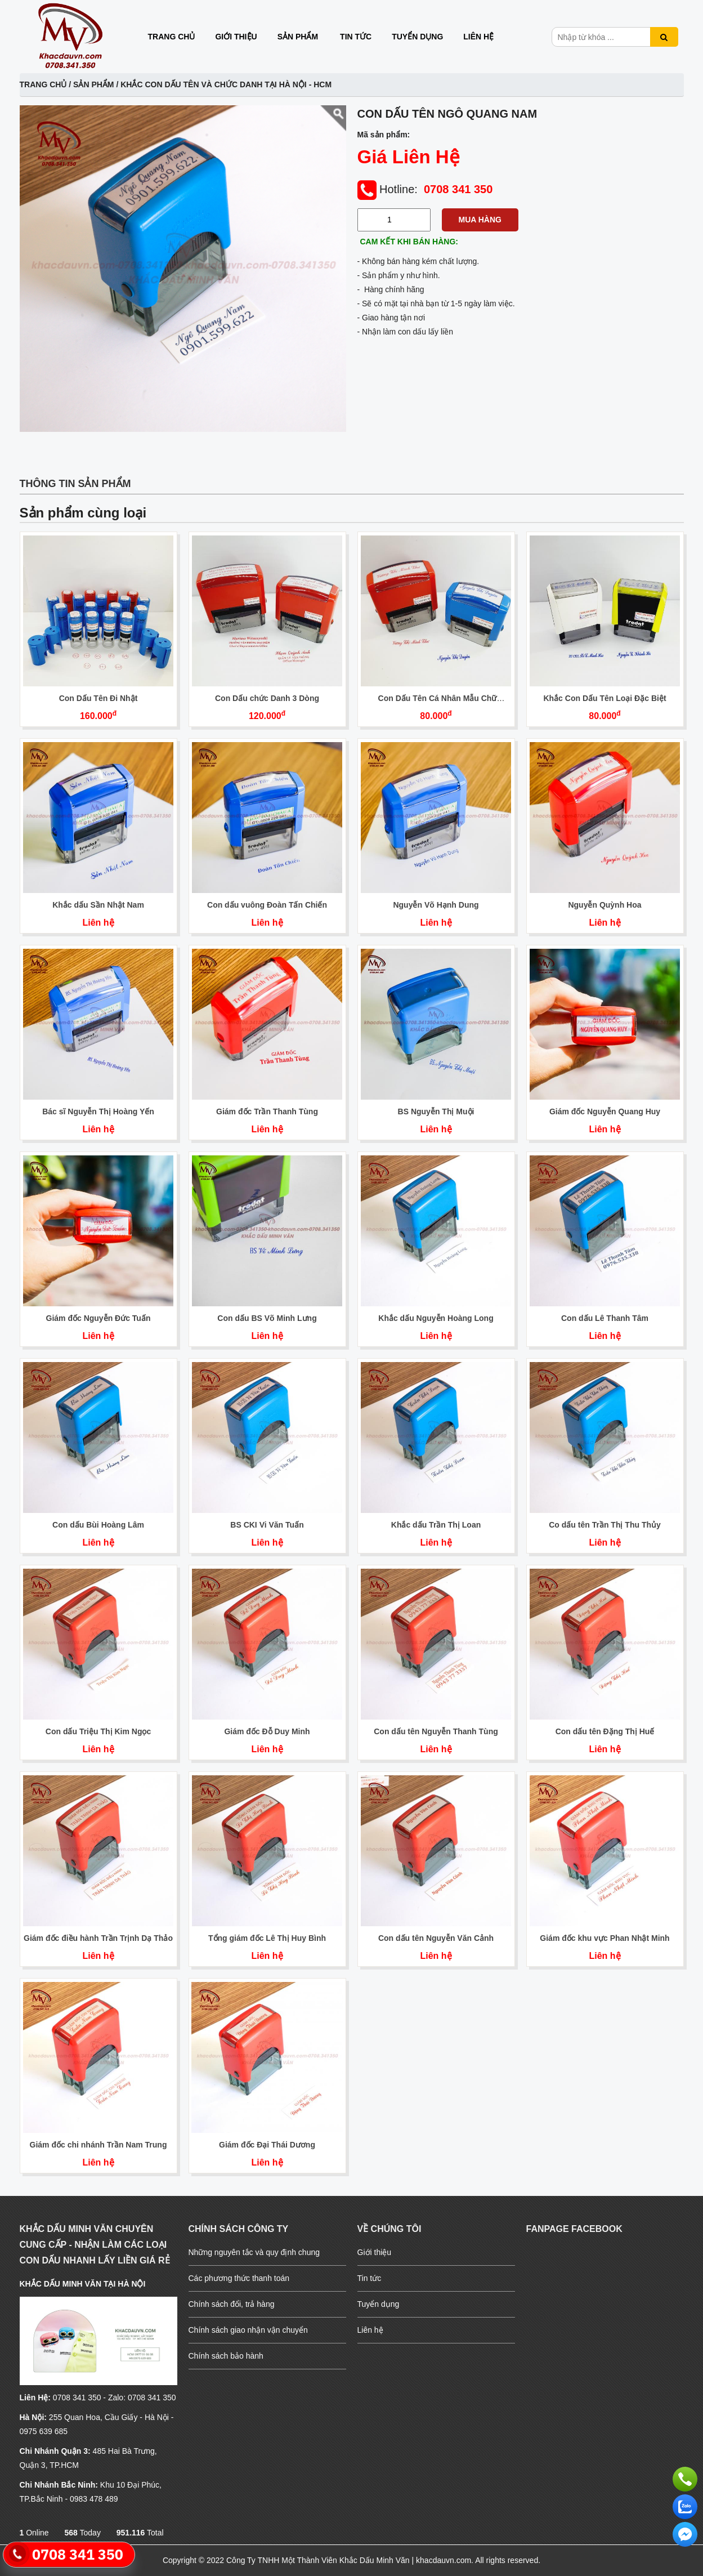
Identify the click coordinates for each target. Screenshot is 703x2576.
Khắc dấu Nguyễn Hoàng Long (435, 1318)
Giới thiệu (236, 36)
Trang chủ (171, 36)
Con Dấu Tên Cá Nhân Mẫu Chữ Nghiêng (437, 703)
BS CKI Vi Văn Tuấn (266, 1524)
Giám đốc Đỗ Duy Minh (267, 1731)
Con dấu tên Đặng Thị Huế (605, 1731)
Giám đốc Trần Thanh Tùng (267, 1111)
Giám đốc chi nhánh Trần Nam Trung (98, 2144)
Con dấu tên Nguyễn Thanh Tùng (436, 1731)
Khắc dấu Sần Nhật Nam (98, 904)
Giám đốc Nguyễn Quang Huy (604, 1111)
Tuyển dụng (417, 36)
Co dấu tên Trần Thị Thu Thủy (605, 1524)
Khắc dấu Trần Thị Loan (436, 1524)
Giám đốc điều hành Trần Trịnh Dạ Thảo (98, 1938)
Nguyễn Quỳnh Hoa (604, 904)
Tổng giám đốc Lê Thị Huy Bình (267, 1938)
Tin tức (355, 36)
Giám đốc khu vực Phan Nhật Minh (604, 1938)
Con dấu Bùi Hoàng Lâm (98, 1524)
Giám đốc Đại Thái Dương (267, 2144)
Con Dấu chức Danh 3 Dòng (267, 698)
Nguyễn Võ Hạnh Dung (435, 904)
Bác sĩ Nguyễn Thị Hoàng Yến (98, 1111)
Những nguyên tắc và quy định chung (254, 2252)
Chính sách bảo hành (226, 2355)
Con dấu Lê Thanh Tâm (604, 1318)
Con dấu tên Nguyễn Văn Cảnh (436, 1938)
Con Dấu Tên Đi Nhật (98, 698)
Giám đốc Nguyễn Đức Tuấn (98, 1318)
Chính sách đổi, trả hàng (232, 2304)
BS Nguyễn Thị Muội (436, 1111)
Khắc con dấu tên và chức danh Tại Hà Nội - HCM (226, 84)
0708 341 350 (458, 189)
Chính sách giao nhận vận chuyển (248, 2329)
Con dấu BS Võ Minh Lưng (266, 1318)
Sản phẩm (297, 36)
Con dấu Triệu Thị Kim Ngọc (98, 1731)
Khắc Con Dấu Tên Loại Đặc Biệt (604, 698)
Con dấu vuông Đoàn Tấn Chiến (267, 904)
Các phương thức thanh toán (239, 2278)
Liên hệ (478, 36)
